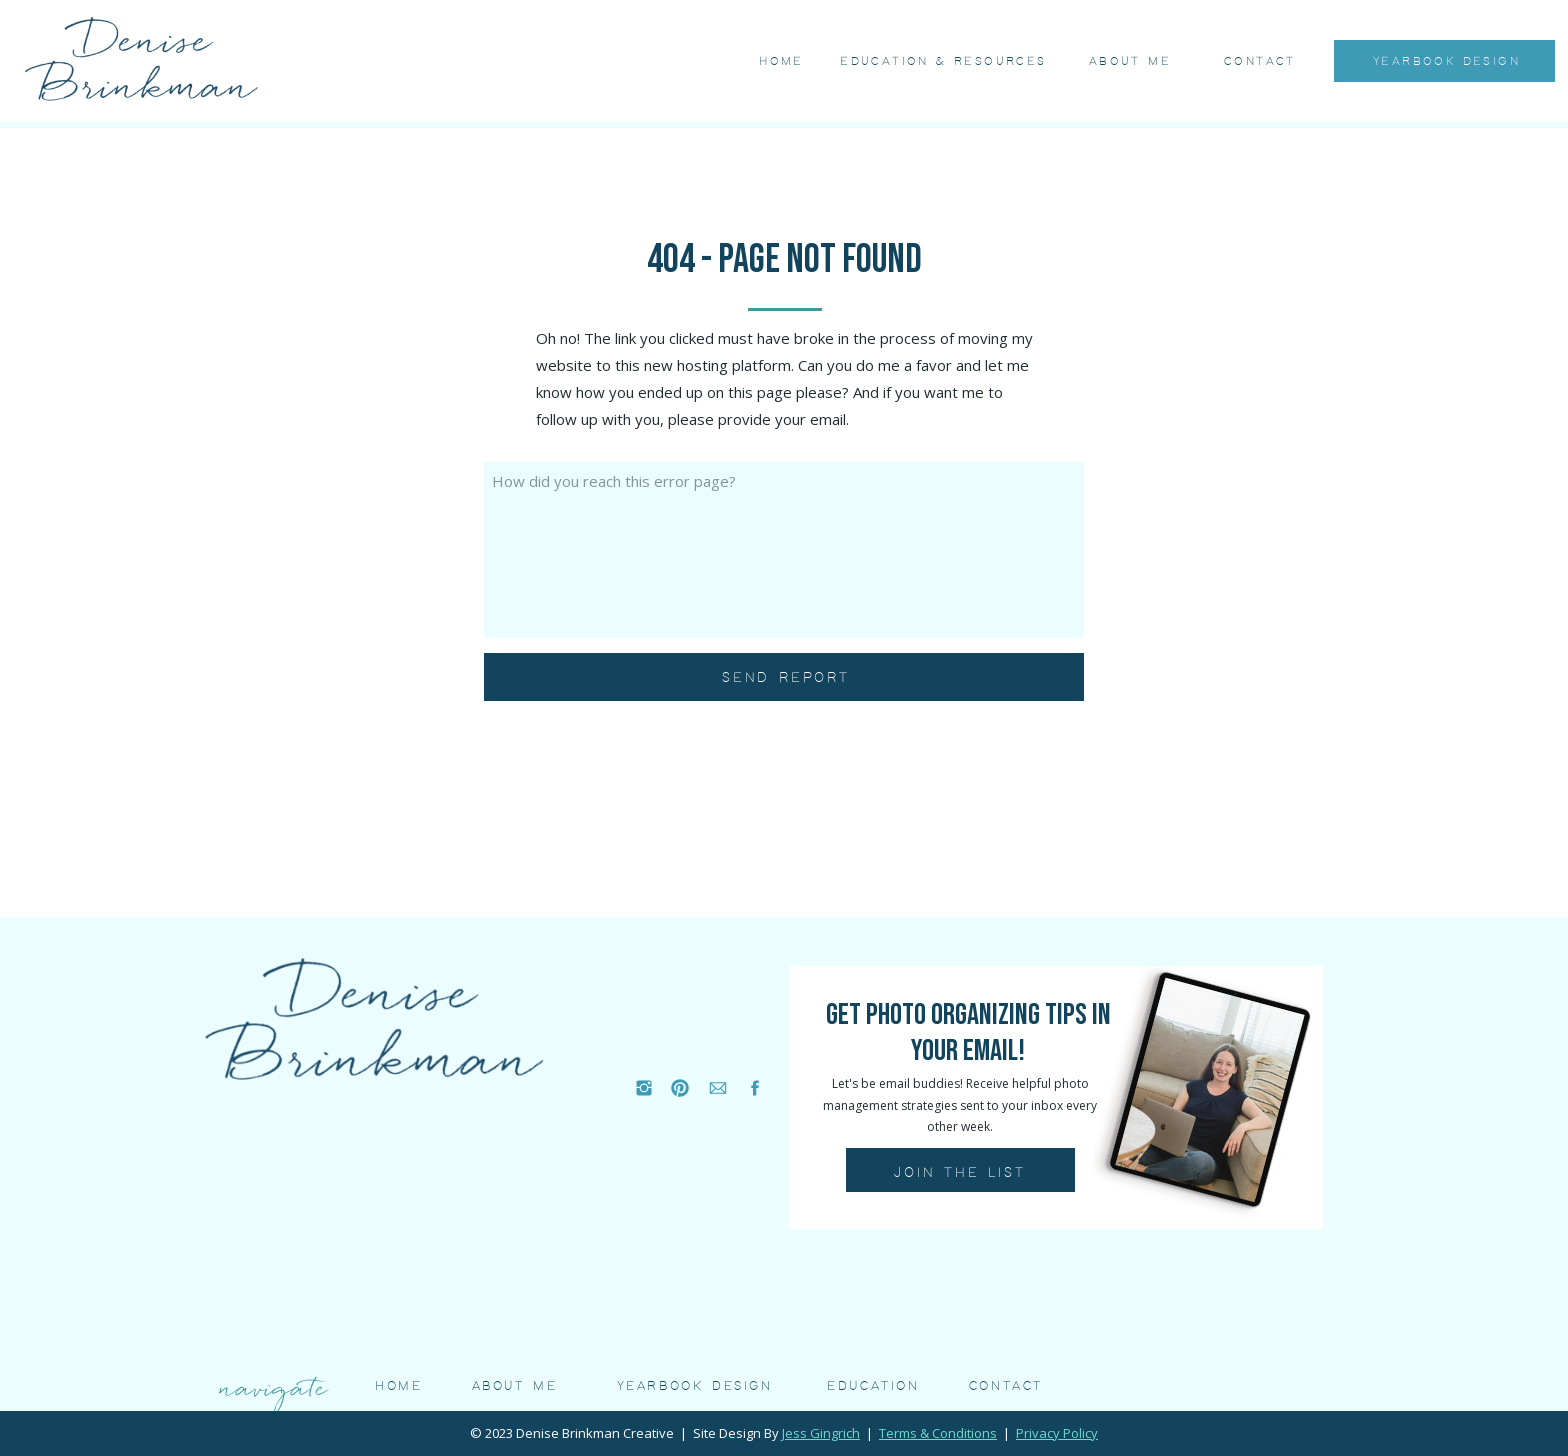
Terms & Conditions (938, 1433)
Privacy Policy (1057, 1433)
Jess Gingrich (821, 1433)
